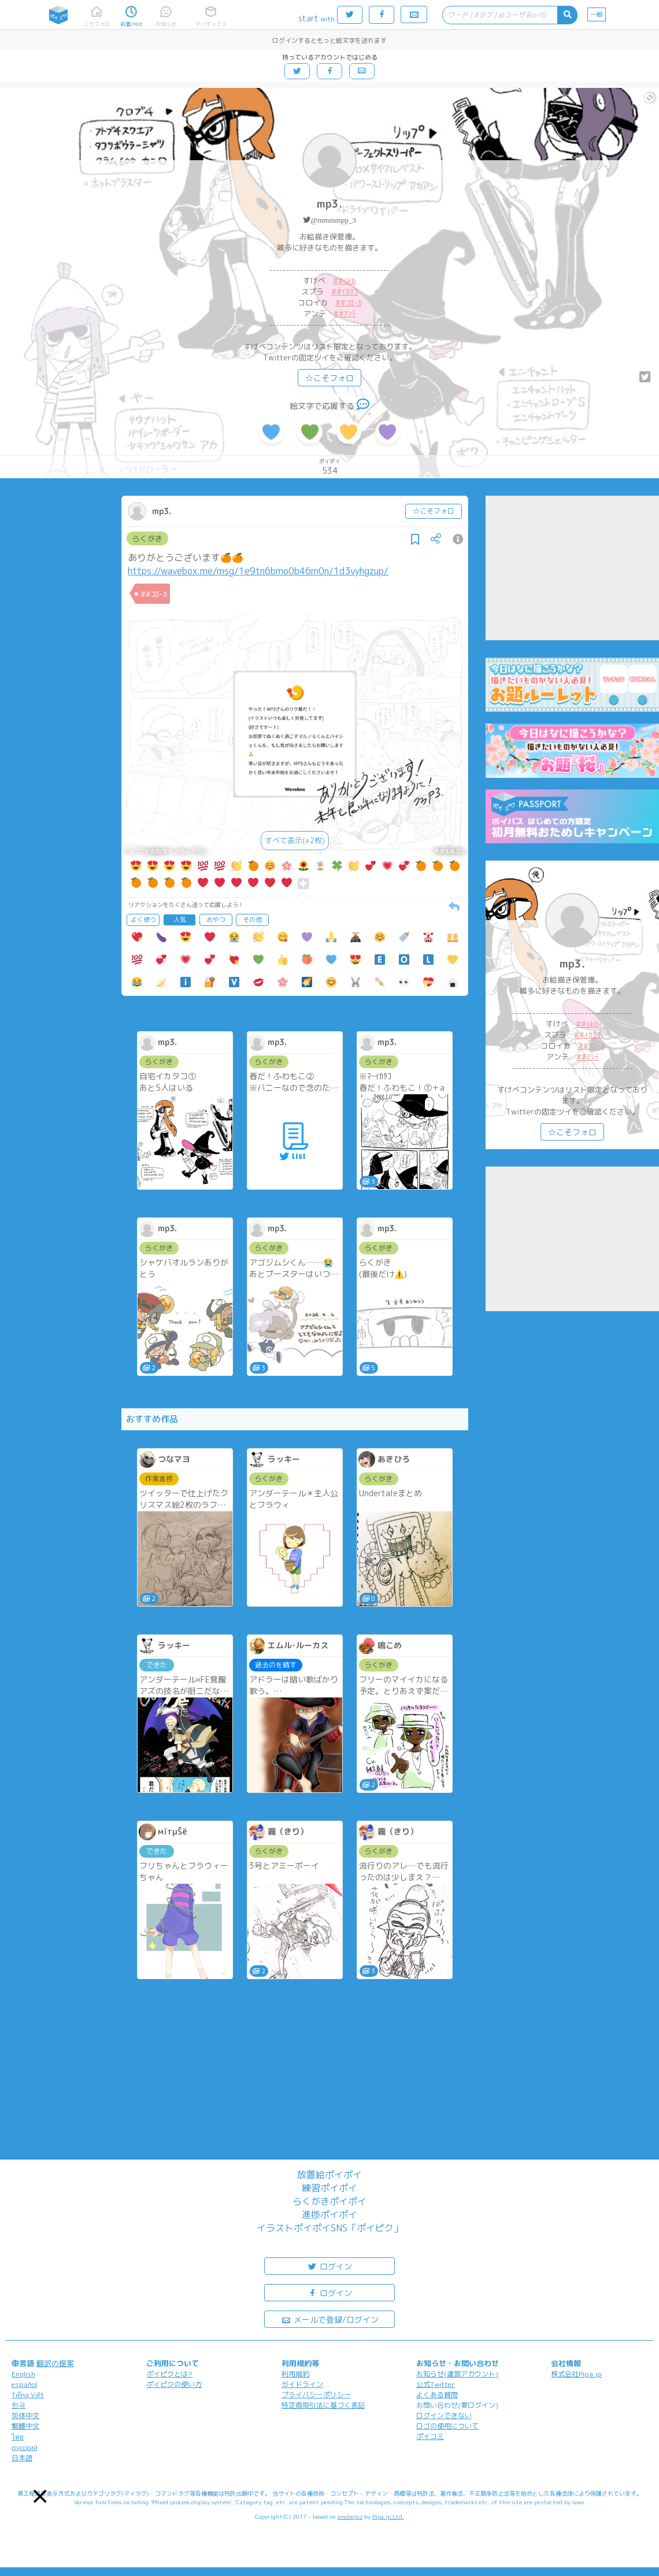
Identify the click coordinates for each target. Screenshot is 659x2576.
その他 (252, 919)
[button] (40, 2496)
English (23, 2374)
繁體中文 (25, 2426)
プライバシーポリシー (316, 2395)
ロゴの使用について (447, 2426)
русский (25, 2447)
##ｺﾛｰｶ (348, 302)
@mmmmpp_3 (333, 220)
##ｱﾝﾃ (345, 313)
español (24, 2384)
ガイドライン (302, 2384)
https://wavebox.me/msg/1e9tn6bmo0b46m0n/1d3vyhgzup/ (258, 570)
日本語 (22, 2458)
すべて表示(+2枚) (295, 840)
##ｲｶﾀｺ (344, 291)
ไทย (18, 2437)
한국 (18, 2405)
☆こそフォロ (329, 377)
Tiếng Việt (28, 2395)
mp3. (329, 204)
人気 (179, 919)
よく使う (143, 919)
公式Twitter (435, 2384)
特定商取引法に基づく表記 (323, 2405)
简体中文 (25, 2415)
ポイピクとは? (169, 2374)
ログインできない (444, 2415)
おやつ (215, 919)
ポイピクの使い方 (174, 2384)
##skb (344, 280)
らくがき (147, 538)
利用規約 (295, 2374)
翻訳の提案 (55, 2363)
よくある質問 (437, 2395)
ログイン (329, 2265)
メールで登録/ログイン (330, 2319)
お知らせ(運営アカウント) (457, 2374)
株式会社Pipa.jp (576, 2374)
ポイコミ (430, 2436)
